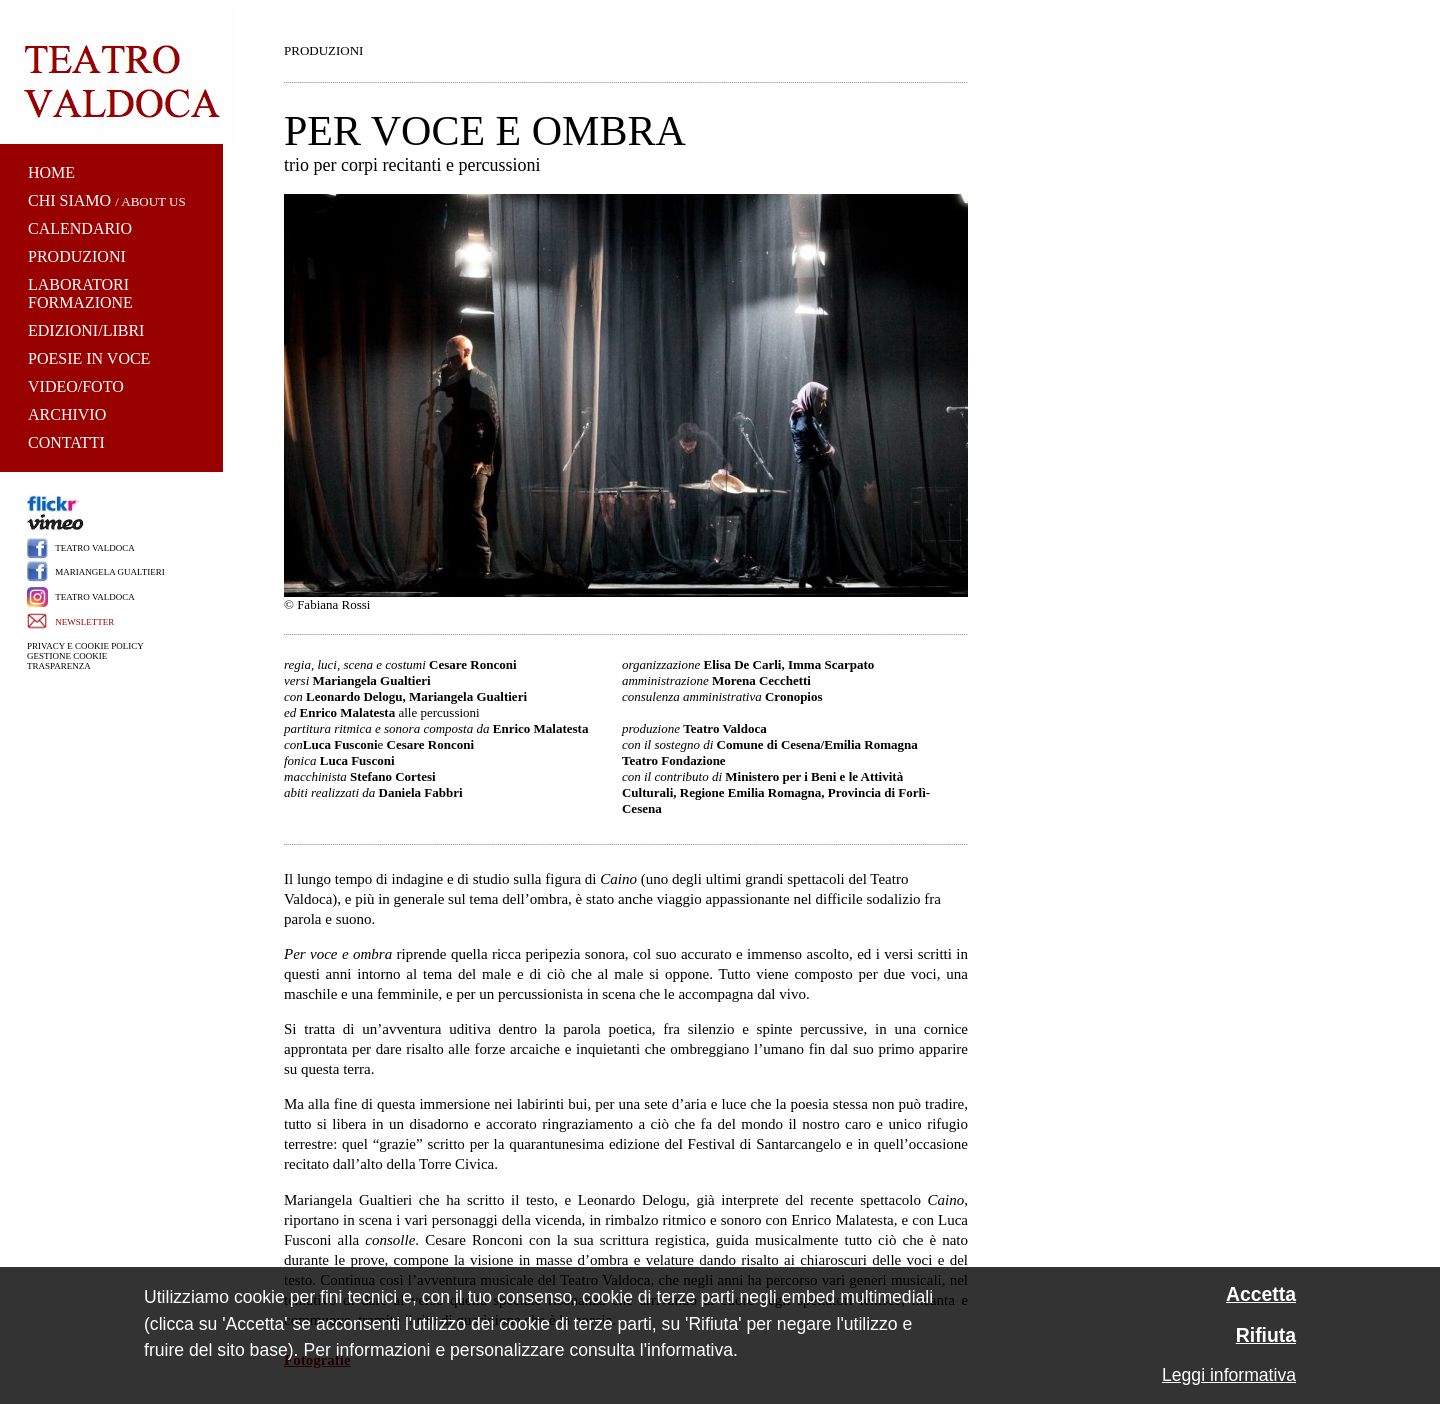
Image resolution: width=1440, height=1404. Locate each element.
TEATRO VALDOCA (94, 548)
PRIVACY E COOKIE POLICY (85, 646)
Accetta (1261, 1294)
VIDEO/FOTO (76, 386)
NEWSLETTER (84, 622)
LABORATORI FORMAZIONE (80, 293)
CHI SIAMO (69, 200)
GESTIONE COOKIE (67, 656)
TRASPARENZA (59, 666)
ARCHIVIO (67, 414)
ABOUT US (153, 201)
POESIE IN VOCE (89, 358)
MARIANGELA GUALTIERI (109, 572)
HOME (51, 172)
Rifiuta (1266, 1335)
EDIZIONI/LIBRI (86, 330)
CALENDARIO (80, 228)
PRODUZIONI (77, 256)
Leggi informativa (1229, 1375)
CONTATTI (66, 442)
